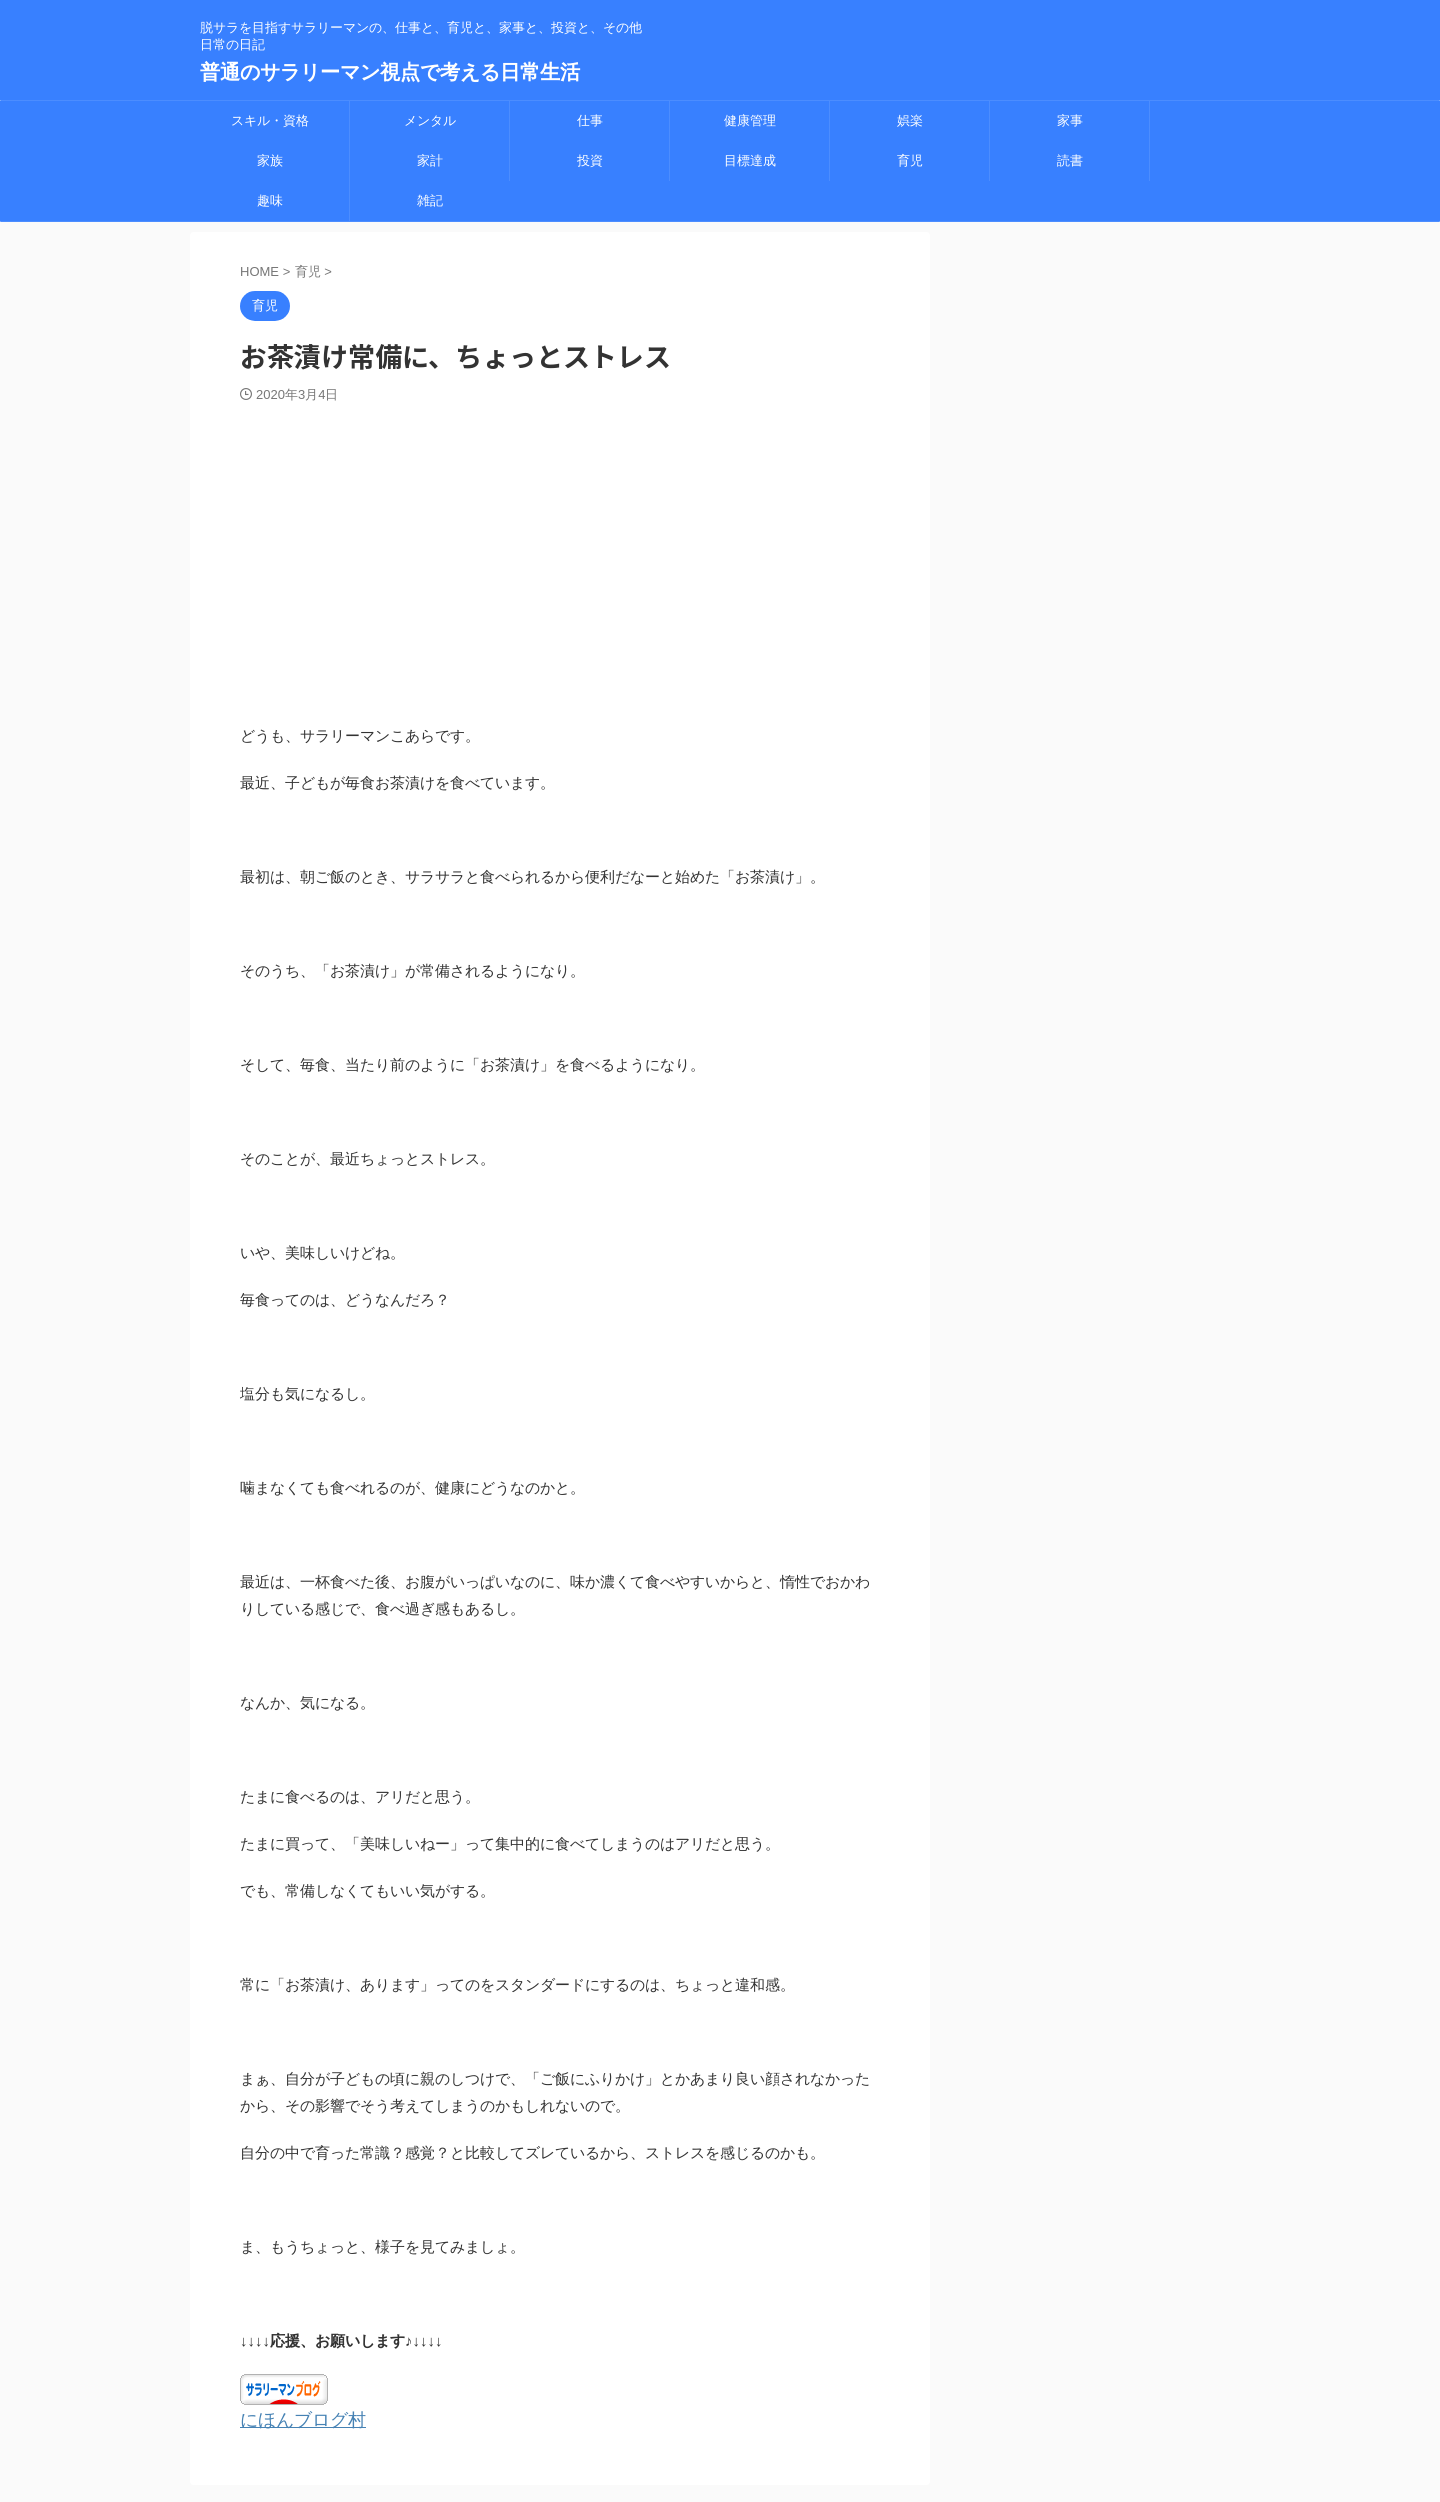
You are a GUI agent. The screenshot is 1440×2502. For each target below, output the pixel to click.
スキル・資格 (270, 120)
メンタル (430, 120)
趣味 (270, 200)
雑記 (430, 200)
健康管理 (750, 120)
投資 (590, 160)
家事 (1070, 120)
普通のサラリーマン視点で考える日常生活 (390, 72)
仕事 (590, 120)
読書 (1070, 160)
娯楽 (910, 120)
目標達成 (750, 160)
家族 (270, 160)
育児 (910, 160)
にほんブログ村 (292, 2418)
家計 (430, 160)
